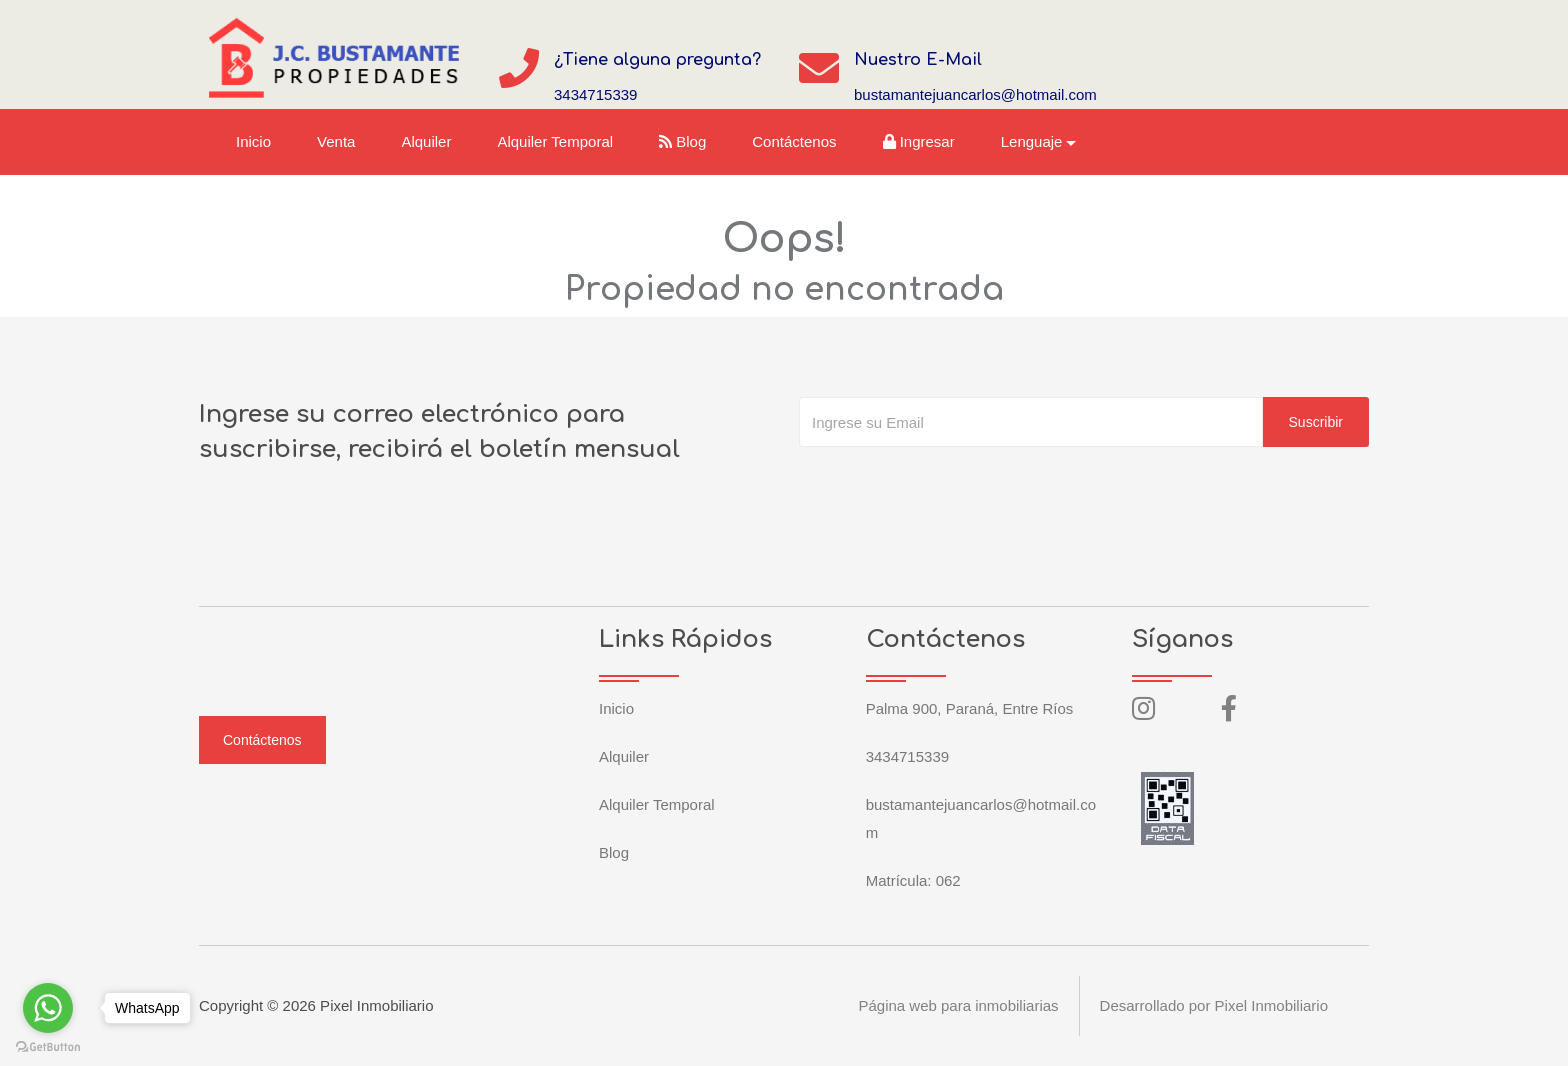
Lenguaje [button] (1032, 141)
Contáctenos (794, 141)
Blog (682, 141)
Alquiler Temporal (555, 141)
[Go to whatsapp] (48, 1008)
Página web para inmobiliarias (958, 1005)
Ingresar (919, 141)
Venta (336, 141)
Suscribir (1316, 422)
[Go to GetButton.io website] (48, 1046)
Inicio (253, 141)
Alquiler (426, 141)
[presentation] (951, 487)
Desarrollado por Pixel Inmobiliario (1214, 1005)
